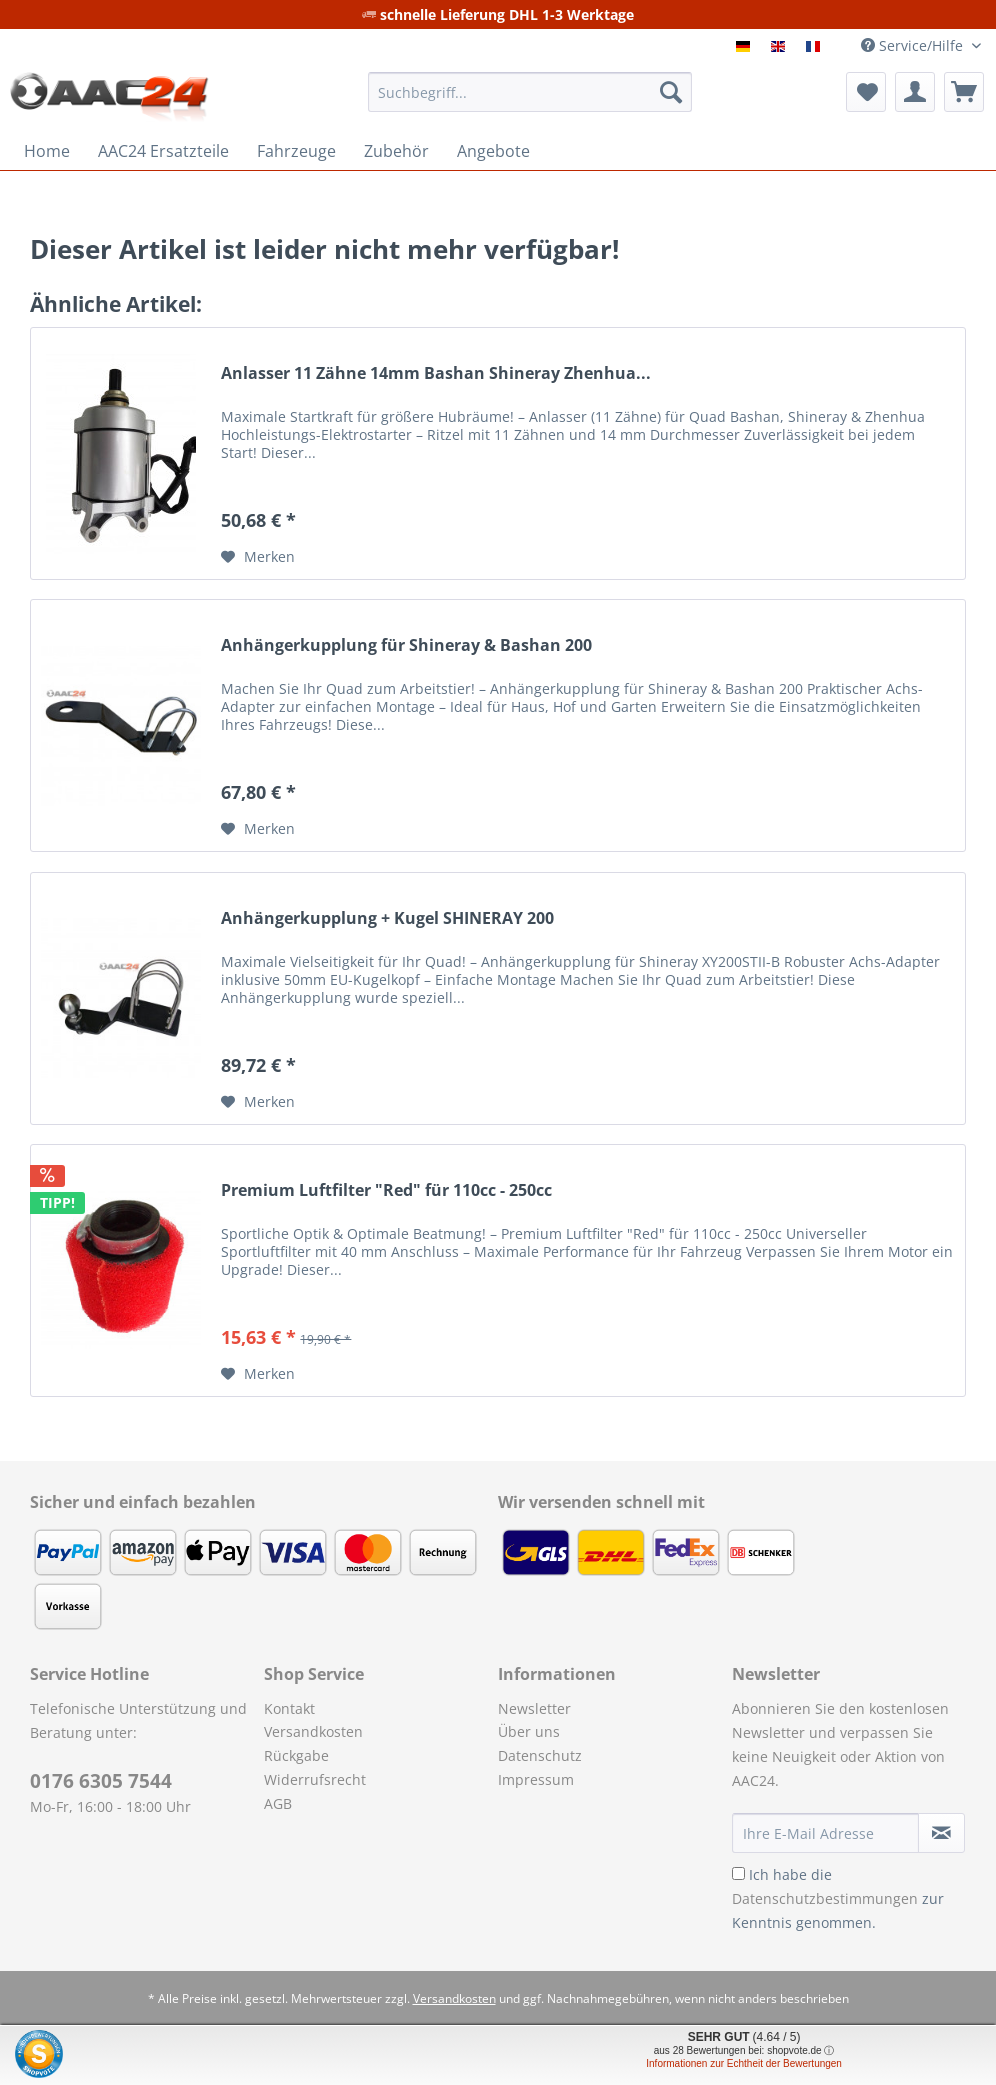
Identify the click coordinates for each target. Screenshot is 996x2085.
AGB (278, 1803)
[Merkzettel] (866, 92)
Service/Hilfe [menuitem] (914, 45)
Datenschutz (540, 1755)
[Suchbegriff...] (530, 92)
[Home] (47, 151)
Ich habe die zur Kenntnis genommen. (838, 1898)
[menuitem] (530, 101)
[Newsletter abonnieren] (941, 1833)
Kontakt (289, 1708)
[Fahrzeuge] (296, 151)
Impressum (536, 1779)
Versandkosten (313, 1731)
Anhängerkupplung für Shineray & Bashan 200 (406, 645)
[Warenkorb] (964, 92)
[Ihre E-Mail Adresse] (825, 1833)
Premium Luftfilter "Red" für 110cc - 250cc (386, 1190)
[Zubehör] (396, 151)
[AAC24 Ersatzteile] (163, 151)
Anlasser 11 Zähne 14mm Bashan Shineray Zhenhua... (436, 373)
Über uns (529, 1731)
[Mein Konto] (915, 92)
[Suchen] (671, 92)
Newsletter (534, 1708)
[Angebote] (493, 151)
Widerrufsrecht (315, 1779)
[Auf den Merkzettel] (258, 557)
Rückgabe (296, 1755)
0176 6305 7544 (101, 1781)
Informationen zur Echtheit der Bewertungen (744, 2063)
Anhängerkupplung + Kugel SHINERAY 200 (387, 918)
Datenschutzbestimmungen (825, 1898)
